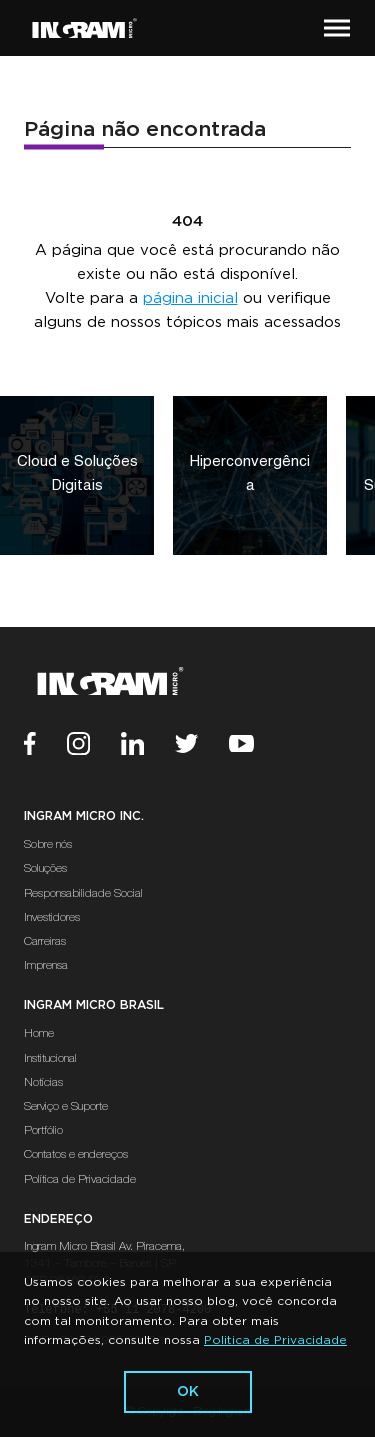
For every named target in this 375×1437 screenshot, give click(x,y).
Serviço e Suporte (66, 1107)
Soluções (45, 869)
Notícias (43, 1083)
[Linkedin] (148, 746)
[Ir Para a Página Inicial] (84, 28)
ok (188, 1392)
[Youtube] (257, 746)
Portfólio (43, 1131)
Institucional (50, 1059)
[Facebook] (45, 746)
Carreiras (45, 942)
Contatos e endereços (76, 1155)
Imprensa (46, 966)
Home (39, 1034)
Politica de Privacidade (275, 1340)
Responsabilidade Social (83, 894)
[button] (336, 28)
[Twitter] (202, 746)
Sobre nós (48, 845)
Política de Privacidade (80, 1180)
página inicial (190, 298)
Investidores (52, 918)
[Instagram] (94, 746)
